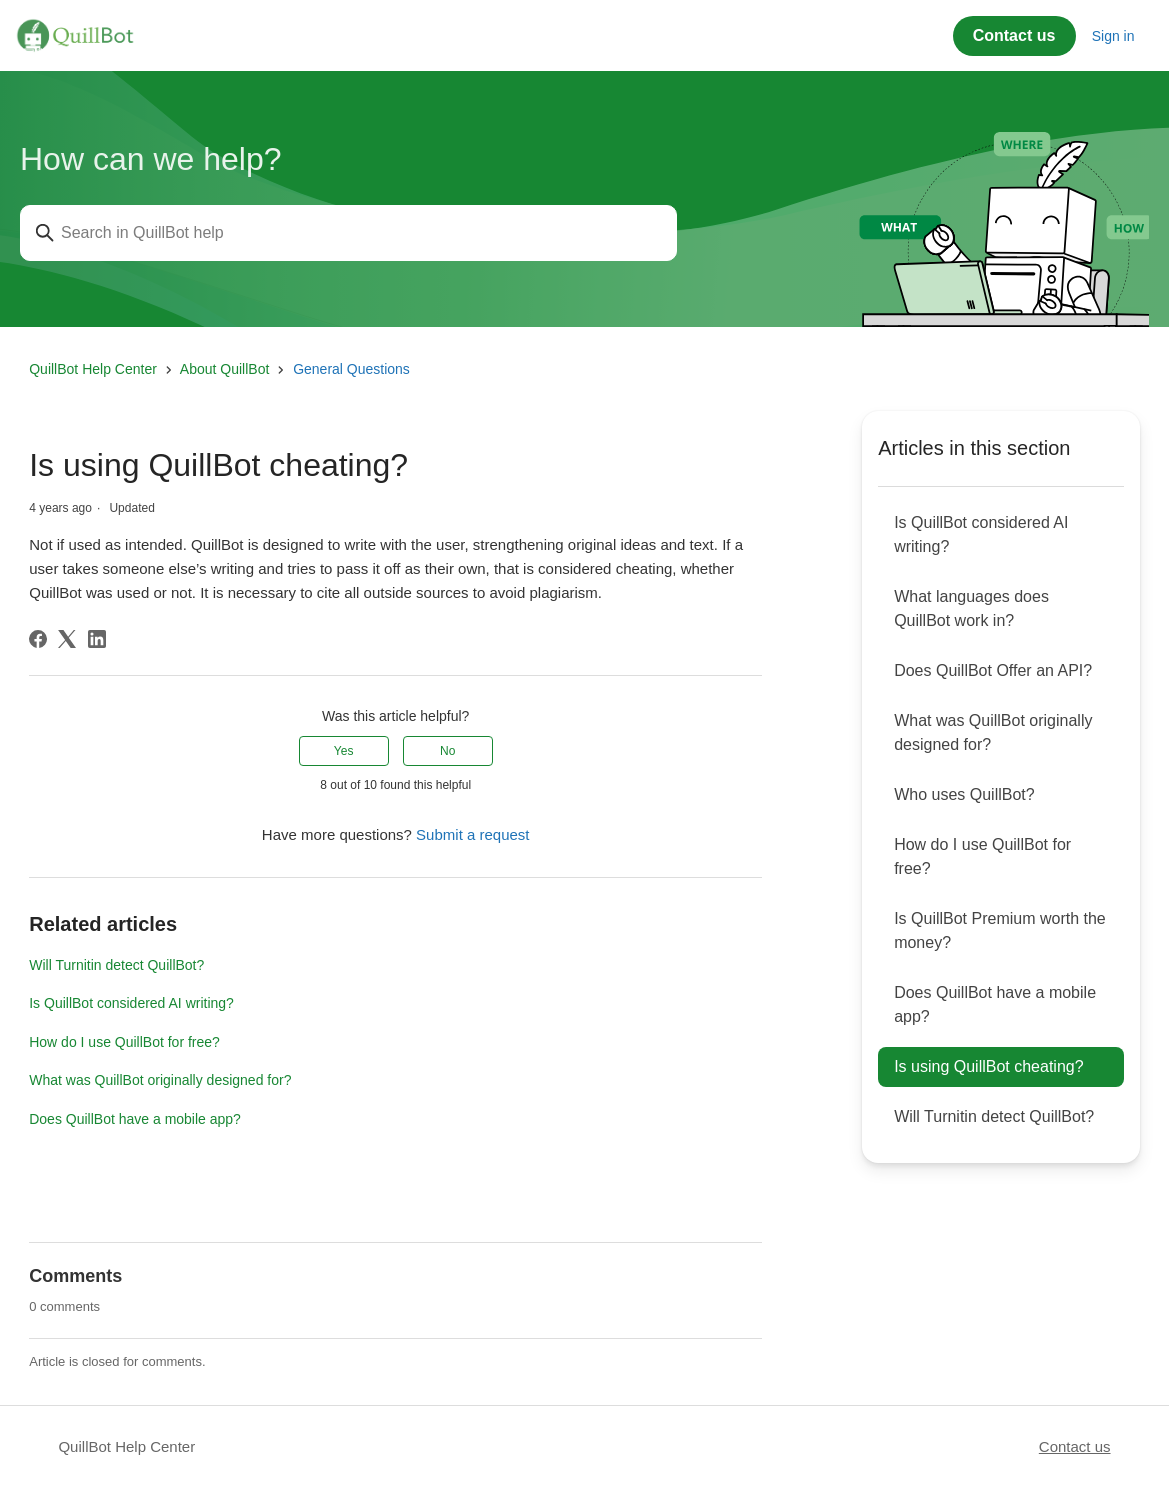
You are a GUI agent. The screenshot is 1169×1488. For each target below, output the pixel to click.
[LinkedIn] (97, 639)
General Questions (351, 369)
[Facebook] (38, 639)
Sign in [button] (1113, 36)
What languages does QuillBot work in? (971, 608)
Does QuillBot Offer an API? (993, 670)
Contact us (1014, 35)
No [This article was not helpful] (447, 751)
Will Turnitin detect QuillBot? (116, 965)
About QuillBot (225, 369)
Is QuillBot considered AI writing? (131, 1003)
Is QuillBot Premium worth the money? (1000, 930)
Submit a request (472, 834)
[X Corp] (67, 639)
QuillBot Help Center (93, 369)
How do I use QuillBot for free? (124, 1042)
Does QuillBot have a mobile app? (135, 1119)
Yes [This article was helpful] (344, 751)
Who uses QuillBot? (964, 794)
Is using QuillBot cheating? (988, 1066)
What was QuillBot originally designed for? (160, 1080)
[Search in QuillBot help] (348, 233)
